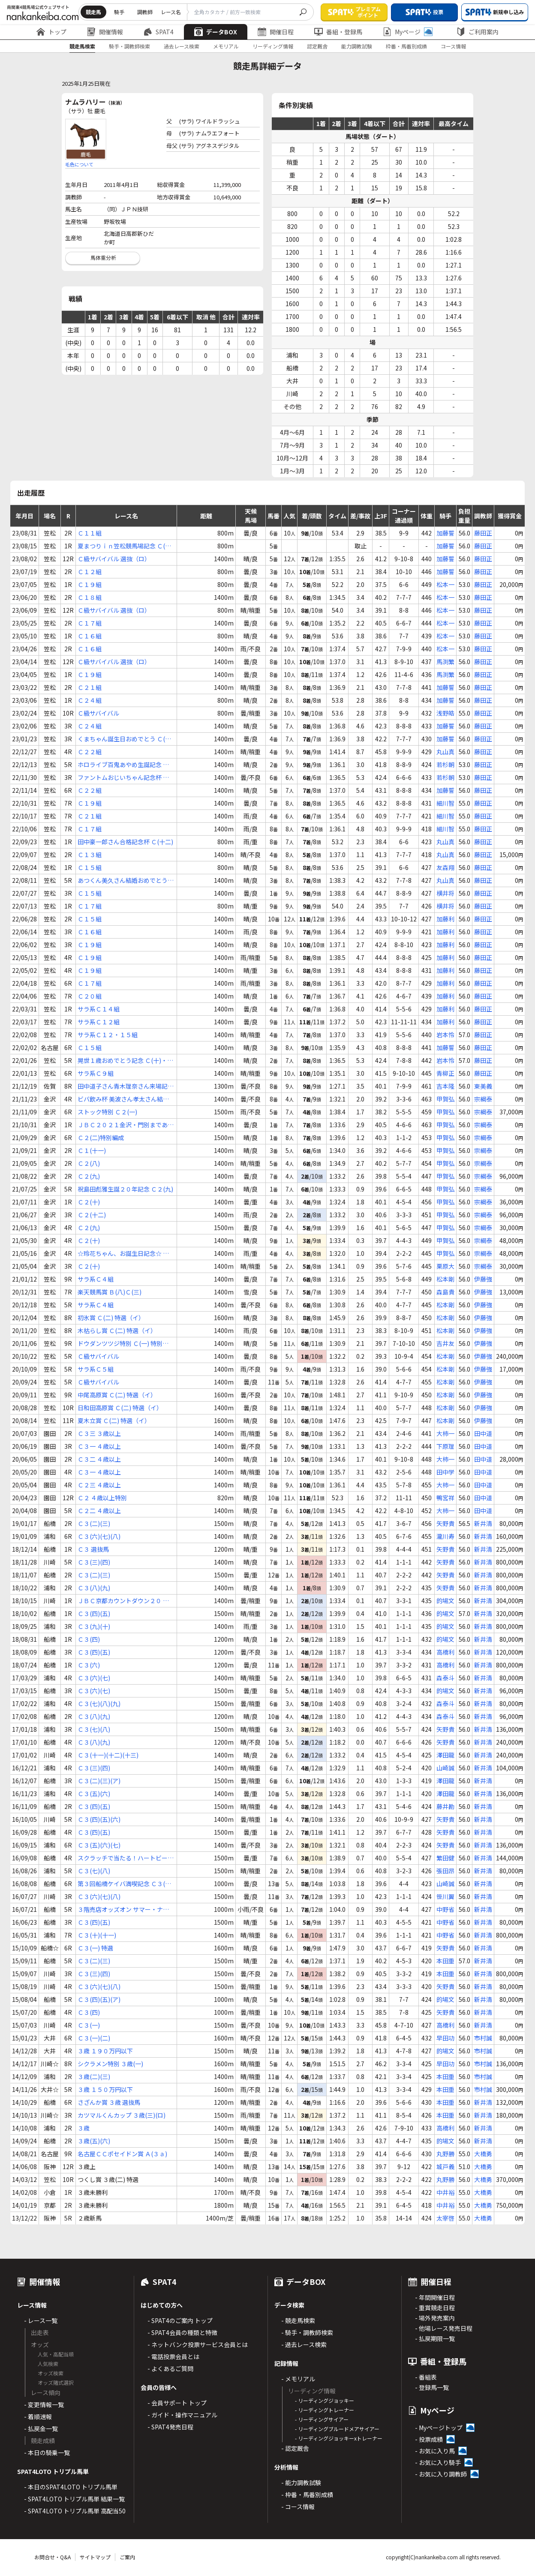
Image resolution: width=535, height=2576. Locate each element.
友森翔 (445, 867)
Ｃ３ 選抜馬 (93, 1549)
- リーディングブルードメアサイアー (337, 2428)
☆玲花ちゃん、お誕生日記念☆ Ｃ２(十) (123, 1253)
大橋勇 (483, 2153)
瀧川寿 (445, 1536)
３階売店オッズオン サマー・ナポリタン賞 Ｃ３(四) (123, 1909)
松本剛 (445, 1279)
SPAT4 (159, 31)
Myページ (408, 31)
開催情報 (105, 31)
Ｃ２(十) (89, 1202)
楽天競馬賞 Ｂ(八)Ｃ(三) (109, 1292)
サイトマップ (95, 2557)
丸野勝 (445, 2153)
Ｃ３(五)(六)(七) (99, 1845)
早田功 (445, 2038)
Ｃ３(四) (89, 1639)
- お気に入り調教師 (441, 2474)
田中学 (445, 1472)
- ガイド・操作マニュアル (182, 2414)
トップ (51, 31)
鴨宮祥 (445, 1497)
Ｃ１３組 (90, 854)
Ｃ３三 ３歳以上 (99, 1433)
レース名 (171, 11)
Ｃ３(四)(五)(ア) (99, 1999)
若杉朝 (445, 764)
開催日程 (276, 31)
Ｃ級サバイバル (98, 713)
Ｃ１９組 (90, 584)
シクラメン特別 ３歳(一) (110, 2063)
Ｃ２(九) (89, 1176)
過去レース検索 (181, 46)
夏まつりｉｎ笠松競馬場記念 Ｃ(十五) (124, 546)
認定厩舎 (317, 46)
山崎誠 (445, 1767)
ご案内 (127, 2557)
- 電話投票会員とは (173, 2356)
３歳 (84, 2128)
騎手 (119, 11)
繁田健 (445, 1858)
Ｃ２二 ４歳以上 (99, 1510)
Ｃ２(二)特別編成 (101, 1137)
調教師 (145, 11)
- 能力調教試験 (301, 2482)
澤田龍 (445, 1755)
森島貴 (445, 1292)
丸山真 (445, 751)
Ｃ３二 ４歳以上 (99, 1459)
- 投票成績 (429, 2439)
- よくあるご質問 (170, 2368)
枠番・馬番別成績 (406, 46)
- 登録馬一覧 (432, 2387)
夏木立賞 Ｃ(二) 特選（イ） (114, 1420)
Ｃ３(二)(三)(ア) (99, 1780)
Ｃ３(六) (89, 1665)
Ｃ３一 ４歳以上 (99, 1446)
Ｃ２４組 (90, 700)
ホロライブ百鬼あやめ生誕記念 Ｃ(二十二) (123, 764)
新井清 (483, 1523)
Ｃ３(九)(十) (94, 1626)
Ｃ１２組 (90, 571)
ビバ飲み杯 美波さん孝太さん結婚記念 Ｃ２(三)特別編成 (123, 1099)
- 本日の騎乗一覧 (47, 2452)
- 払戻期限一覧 (435, 2338)
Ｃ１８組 (90, 597)
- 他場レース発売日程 (443, 2328)
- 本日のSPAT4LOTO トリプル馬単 (70, 2487)
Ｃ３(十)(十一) (97, 1935)
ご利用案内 (478, 31)
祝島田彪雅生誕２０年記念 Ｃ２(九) (125, 1189)
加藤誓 (445, 533)
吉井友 (445, 1343)
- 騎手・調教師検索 (307, 2332)
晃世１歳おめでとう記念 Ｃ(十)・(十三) (122, 1060)
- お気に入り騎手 (438, 2462)
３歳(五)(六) (94, 2141)
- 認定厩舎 (295, 2448)
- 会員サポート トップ (177, 2402)
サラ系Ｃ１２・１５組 (108, 1034)
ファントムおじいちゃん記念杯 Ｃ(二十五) (123, 777)
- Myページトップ (439, 2427)
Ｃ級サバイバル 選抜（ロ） (114, 558)
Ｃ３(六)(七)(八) (99, 1536)
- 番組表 (426, 2377)
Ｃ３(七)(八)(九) (99, 1703)
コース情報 (453, 46)
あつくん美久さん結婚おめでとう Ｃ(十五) (123, 880)
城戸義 (445, 2166)
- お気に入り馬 (435, 2451)
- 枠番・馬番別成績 (307, 2494)
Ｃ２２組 (90, 751)
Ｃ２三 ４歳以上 (99, 1485)
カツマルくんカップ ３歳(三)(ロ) (121, 2115)
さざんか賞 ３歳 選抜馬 (109, 2102)
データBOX (215, 31)
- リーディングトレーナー (324, 2409)
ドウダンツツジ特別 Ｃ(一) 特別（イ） (120, 1343)
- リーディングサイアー (322, 2419)
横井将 (445, 893)
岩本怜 (445, 1034)
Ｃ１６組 (90, 636)
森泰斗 (445, 1677)
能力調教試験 (356, 46)
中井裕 (445, 2192)
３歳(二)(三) (94, 2076)
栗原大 (445, 1266)
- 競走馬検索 (298, 2320)
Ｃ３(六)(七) (94, 1677)
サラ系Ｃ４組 (96, 1279)
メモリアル (226, 46)
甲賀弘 (445, 1099)
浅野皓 (445, 713)
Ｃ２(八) (89, 1163)
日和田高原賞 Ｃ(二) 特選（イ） (120, 1407)
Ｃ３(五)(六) (94, 1793)
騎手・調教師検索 (129, 46)
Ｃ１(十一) (92, 1150)
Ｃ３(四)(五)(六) (99, 1819)
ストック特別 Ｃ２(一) (107, 1111)
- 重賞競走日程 (435, 2307)
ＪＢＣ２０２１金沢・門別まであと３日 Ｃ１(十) (126, 1124)
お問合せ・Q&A (52, 2557)
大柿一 (445, 1433)
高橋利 (445, 1652)
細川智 (445, 803)
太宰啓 (445, 2218)
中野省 (445, 1909)
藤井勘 (445, 1806)
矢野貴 (445, 1523)
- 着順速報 (38, 2416)
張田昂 (445, 1870)
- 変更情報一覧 (44, 2404)
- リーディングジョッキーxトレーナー (338, 2438)
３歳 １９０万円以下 (105, 2050)
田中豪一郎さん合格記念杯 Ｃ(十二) (125, 841)
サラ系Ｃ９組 (96, 1073)
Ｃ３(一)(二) (94, 2038)
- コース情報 (298, 2506)
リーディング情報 (272, 46)
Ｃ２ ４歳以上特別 (102, 1497)
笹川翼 (445, 1896)
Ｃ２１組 (90, 687)
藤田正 (483, 533)
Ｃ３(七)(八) (94, 1729)
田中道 (483, 1433)
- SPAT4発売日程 (170, 2427)
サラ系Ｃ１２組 (99, 1021)
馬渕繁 (445, 661)
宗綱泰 (483, 1099)
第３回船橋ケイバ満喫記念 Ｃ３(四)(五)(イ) (125, 1883)
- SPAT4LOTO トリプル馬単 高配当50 (75, 2511)
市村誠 (483, 2038)
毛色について (79, 164)
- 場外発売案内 (435, 2318)
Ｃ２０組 (90, 996)
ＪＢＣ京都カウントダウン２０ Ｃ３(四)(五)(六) (123, 1600)
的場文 (445, 1600)
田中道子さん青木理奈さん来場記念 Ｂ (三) (126, 1086)
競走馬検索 (82, 46)
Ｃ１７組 (90, 623)
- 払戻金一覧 (41, 2428)
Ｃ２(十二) (92, 1214)
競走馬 (93, 11)
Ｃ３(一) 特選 (95, 1948)
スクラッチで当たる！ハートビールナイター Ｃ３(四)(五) (126, 1858)
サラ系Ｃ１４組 (99, 1009)
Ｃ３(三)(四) (94, 1562)
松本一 (445, 584)
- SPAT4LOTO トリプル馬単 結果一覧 (74, 2499)
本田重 (445, 1960)
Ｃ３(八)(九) (94, 1587)
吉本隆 (445, 1086)
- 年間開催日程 (435, 2297)
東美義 (483, 1086)
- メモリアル (298, 2378)
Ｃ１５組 (90, 867)
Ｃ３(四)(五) (94, 1613)
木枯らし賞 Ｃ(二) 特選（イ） (117, 1330)
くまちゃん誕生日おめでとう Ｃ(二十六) (124, 738)
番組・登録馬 (338, 31)
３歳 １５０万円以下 (105, 2089)
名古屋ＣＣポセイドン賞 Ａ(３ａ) (122, 2153)
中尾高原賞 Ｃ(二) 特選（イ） (117, 1394)
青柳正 (445, 1073)
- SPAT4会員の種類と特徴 (182, 2332)
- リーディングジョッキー (324, 2400)
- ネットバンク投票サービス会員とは (197, 2344)
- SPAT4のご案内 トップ (180, 2320)
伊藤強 (483, 1279)
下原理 (445, 1446)
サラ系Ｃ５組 (96, 1369)
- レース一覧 (40, 2320)
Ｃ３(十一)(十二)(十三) (108, 1755)
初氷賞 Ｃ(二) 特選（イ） (111, 1317)
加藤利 (445, 919)
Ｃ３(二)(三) (94, 1523)
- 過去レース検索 (304, 2344)
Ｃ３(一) (89, 2025)
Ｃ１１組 (90, 533)
